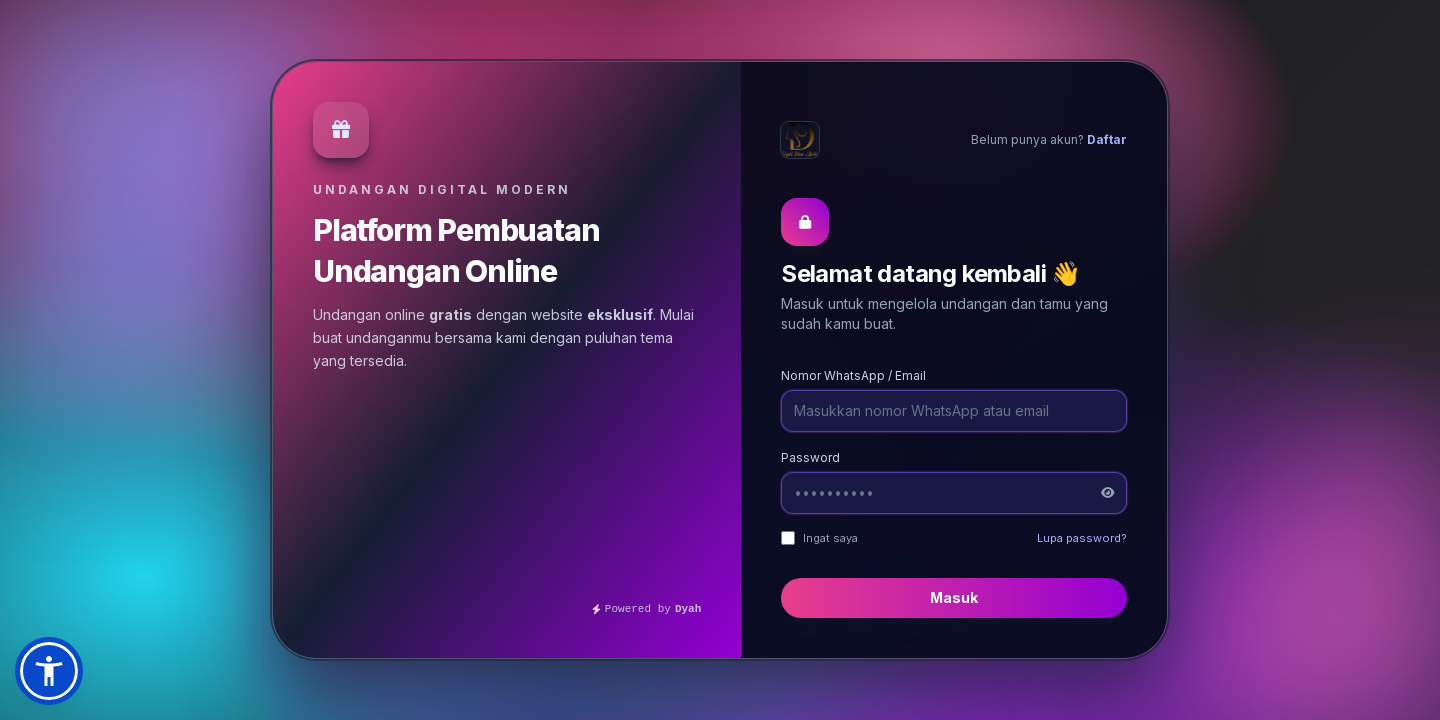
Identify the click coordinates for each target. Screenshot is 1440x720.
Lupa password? (1082, 538)
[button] (49, 671)
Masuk (954, 597)
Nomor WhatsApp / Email (853, 375)
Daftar (1107, 139)
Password (810, 457)
